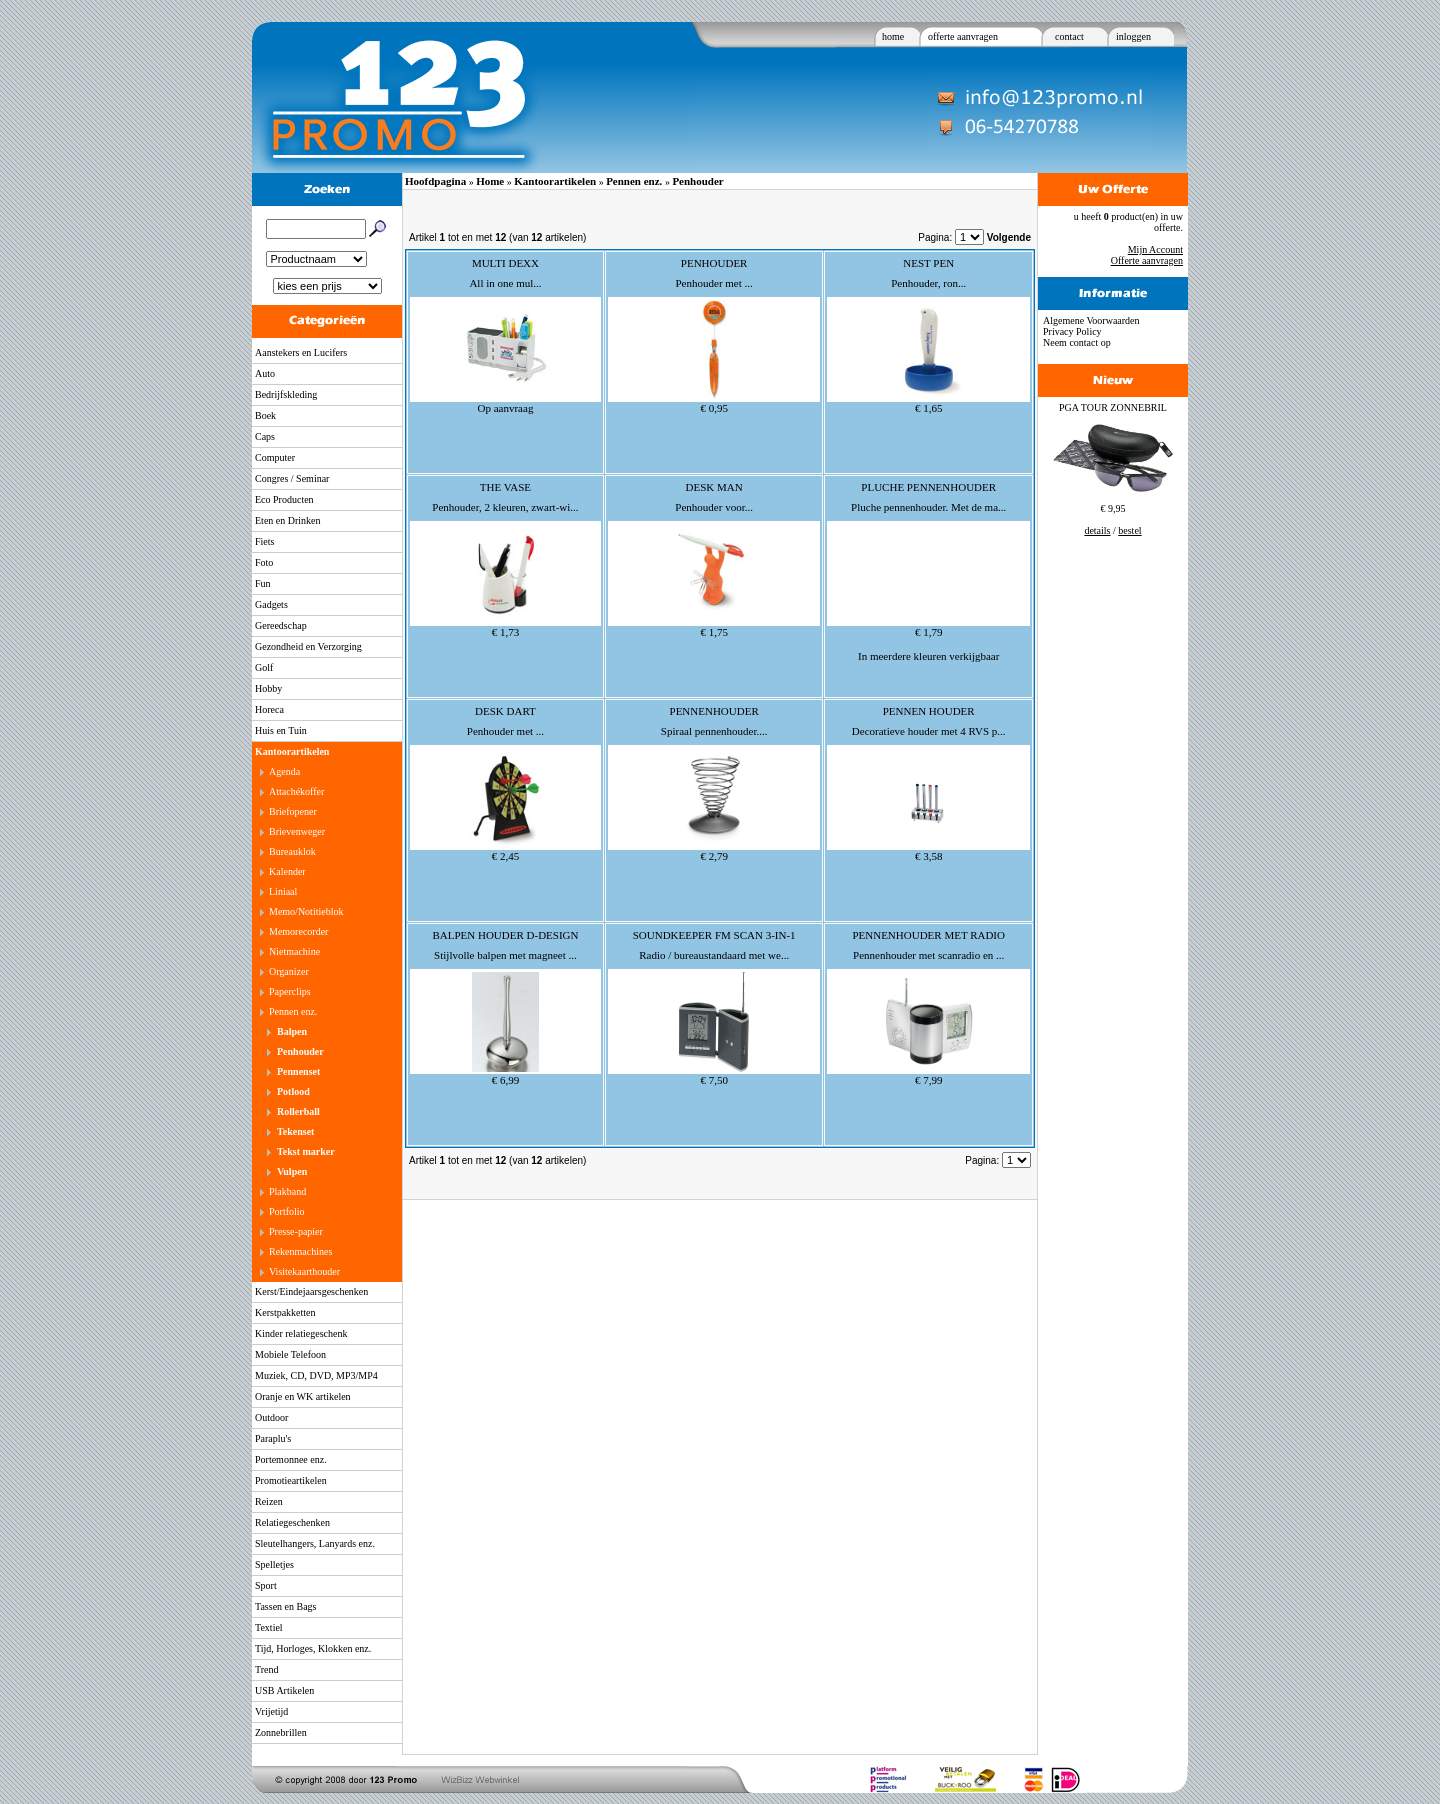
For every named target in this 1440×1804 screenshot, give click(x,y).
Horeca (269, 709)
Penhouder (300, 1051)
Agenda (284, 771)
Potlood (293, 1091)
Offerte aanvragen (1147, 260)
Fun (263, 583)
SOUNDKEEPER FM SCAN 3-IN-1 (714, 935)
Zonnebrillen (281, 1732)
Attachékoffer (296, 791)
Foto (264, 562)
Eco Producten (284, 499)
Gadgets (271, 604)
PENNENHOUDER (714, 711)
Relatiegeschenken (292, 1522)
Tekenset (295, 1131)
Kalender (287, 871)
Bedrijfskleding (286, 394)
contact (1069, 36)
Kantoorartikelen (292, 751)
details (1097, 530)
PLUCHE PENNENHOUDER (928, 487)
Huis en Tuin (281, 730)
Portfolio (287, 1211)
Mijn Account (1155, 249)
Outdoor (271, 1417)
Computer (275, 457)
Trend (267, 1669)
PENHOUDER (714, 263)
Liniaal (283, 891)
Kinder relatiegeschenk (301, 1333)
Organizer (289, 971)
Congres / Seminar (292, 478)
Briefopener (293, 811)
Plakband (287, 1191)
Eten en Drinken (288, 520)
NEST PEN (928, 263)
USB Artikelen (284, 1690)
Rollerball (298, 1111)
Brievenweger (297, 831)
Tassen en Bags (286, 1606)
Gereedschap (281, 625)
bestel (1129, 530)
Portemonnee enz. (291, 1459)
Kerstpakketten (285, 1312)
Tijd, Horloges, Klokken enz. (313, 1648)
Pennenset (298, 1071)
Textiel (269, 1627)
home (893, 36)
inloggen (1133, 36)
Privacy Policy (1072, 331)
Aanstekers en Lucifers (301, 352)
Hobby (268, 688)
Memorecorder (298, 931)
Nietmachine (294, 951)
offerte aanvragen (963, 36)
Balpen (292, 1031)
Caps (265, 436)
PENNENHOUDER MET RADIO (928, 935)
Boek (265, 415)
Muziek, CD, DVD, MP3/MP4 (316, 1375)
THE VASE (505, 487)
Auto (265, 373)
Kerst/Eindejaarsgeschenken (311, 1291)
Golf (264, 667)
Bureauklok (292, 851)
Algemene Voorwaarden (1091, 320)
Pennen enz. (293, 1011)
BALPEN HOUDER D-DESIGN (505, 935)
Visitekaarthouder (304, 1271)
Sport (266, 1585)
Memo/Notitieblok (306, 911)
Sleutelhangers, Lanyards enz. (315, 1543)
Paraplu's (273, 1438)
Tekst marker (306, 1151)
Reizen (269, 1501)
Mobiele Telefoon (290, 1354)
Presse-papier (296, 1231)
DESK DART (505, 711)
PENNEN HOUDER (929, 711)
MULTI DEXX (505, 263)
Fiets (264, 541)
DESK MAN (714, 487)
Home (490, 181)
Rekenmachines (300, 1251)
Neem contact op (1077, 342)
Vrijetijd (271, 1711)
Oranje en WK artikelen (303, 1396)
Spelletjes (274, 1564)
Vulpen (292, 1171)
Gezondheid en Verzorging (308, 646)
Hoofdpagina (435, 181)
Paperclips (290, 991)
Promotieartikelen (291, 1480)
